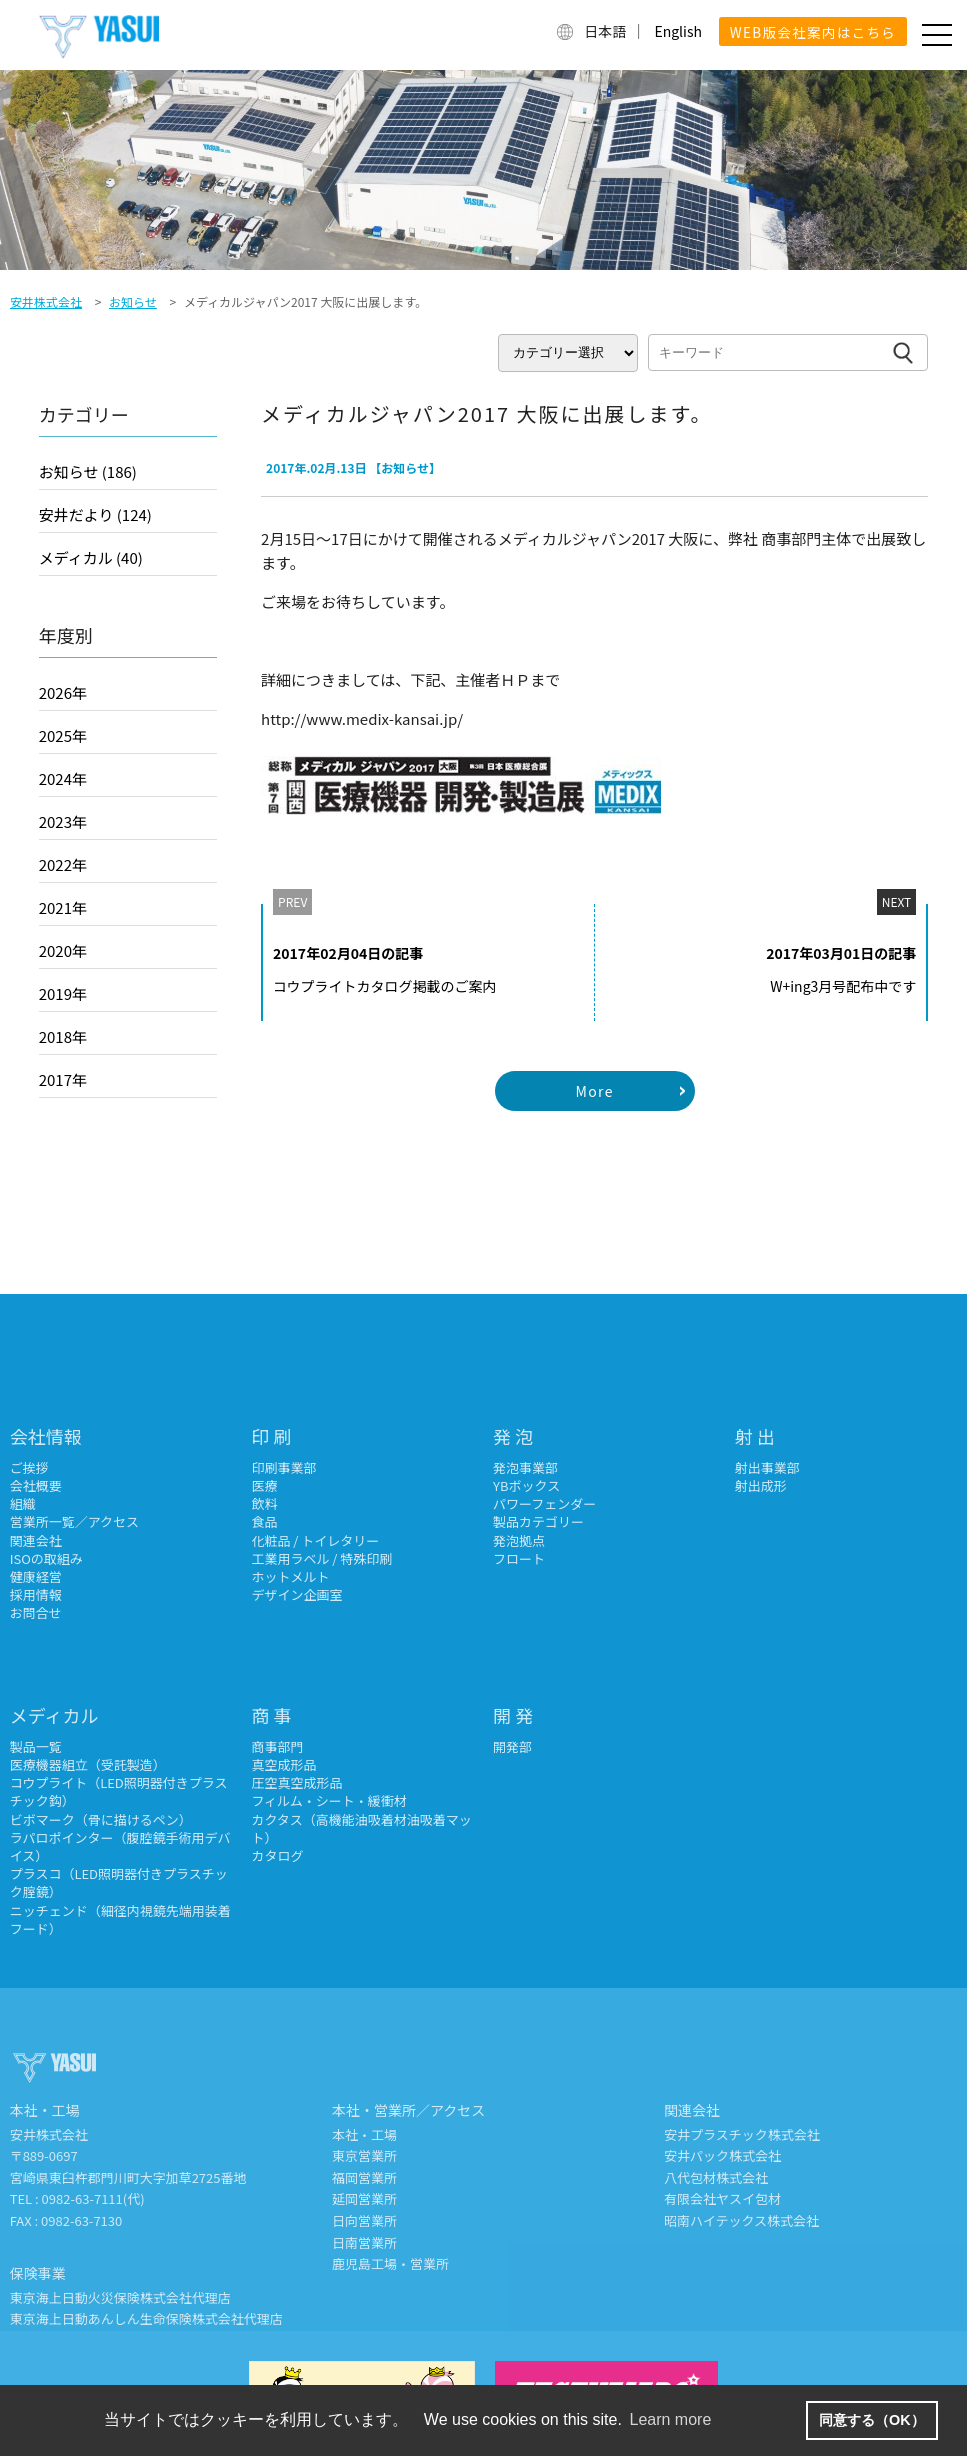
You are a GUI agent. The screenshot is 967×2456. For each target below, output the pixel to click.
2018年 (63, 1036)
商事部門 (277, 1746)
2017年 (63, 1079)
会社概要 (36, 1485)
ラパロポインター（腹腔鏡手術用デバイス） (120, 1846)
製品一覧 (36, 1746)
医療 (264, 1485)
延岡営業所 (364, 2198)
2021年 (63, 907)
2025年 (63, 735)
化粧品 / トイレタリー (315, 1540)
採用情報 (36, 1594)
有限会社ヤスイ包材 (722, 2198)
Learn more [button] (671, 2419)
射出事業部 (767, 1467)
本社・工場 (364, 2134)
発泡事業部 (525, 1467)
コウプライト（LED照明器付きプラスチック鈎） (119, 1791)
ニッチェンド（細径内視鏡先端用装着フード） (120, 1919)
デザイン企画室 (296, 1594)
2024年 (63, 778)
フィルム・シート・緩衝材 (328, 1800)
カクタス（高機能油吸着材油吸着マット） (361, 1828)
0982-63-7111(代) (93, 2198)
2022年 (63, 864)
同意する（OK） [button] (872, 2420)
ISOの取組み (46, 1558)
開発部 (512, 1746)
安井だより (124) (95, 514)
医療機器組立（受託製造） (88, 1764)
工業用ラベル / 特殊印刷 (321, 1558)
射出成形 (761, 1485)
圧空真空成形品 (296, 1782)
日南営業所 (364, 2242)
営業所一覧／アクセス (74, 1521)
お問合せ (36, 1612)
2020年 (63, 950)
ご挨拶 (29, 1467)
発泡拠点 (519, 1540)
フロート (519, 1558)
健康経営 (36, 1576)
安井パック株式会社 (722, 2155)
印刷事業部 (283, 1467)
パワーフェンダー (544, 1503)
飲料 (264, 1503)
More (594, 1091)
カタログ (277, 1855)
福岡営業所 (364, 2177)
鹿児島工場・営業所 (390, 2263)
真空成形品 (283, 1764)
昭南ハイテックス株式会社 (741, 2220)
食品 (264, 1521)
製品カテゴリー (538, 1521)
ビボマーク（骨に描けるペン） (101, 1819)
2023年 (63, 821)
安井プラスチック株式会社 (742, 2134)
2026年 (63, 692)
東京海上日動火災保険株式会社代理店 (120, 2297)
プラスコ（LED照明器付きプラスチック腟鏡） (119, 1882)
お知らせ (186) (88, 471)
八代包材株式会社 (716, 2177)
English (678, 31)
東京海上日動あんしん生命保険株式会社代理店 (146, 2318)
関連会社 (36, 1540)
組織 (23, 1503)
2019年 (63, 993)
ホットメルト (290, 1576)
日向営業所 (364, 2220)
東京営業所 (364, 2155)
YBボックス (526, 1485)
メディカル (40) (91, 557)
